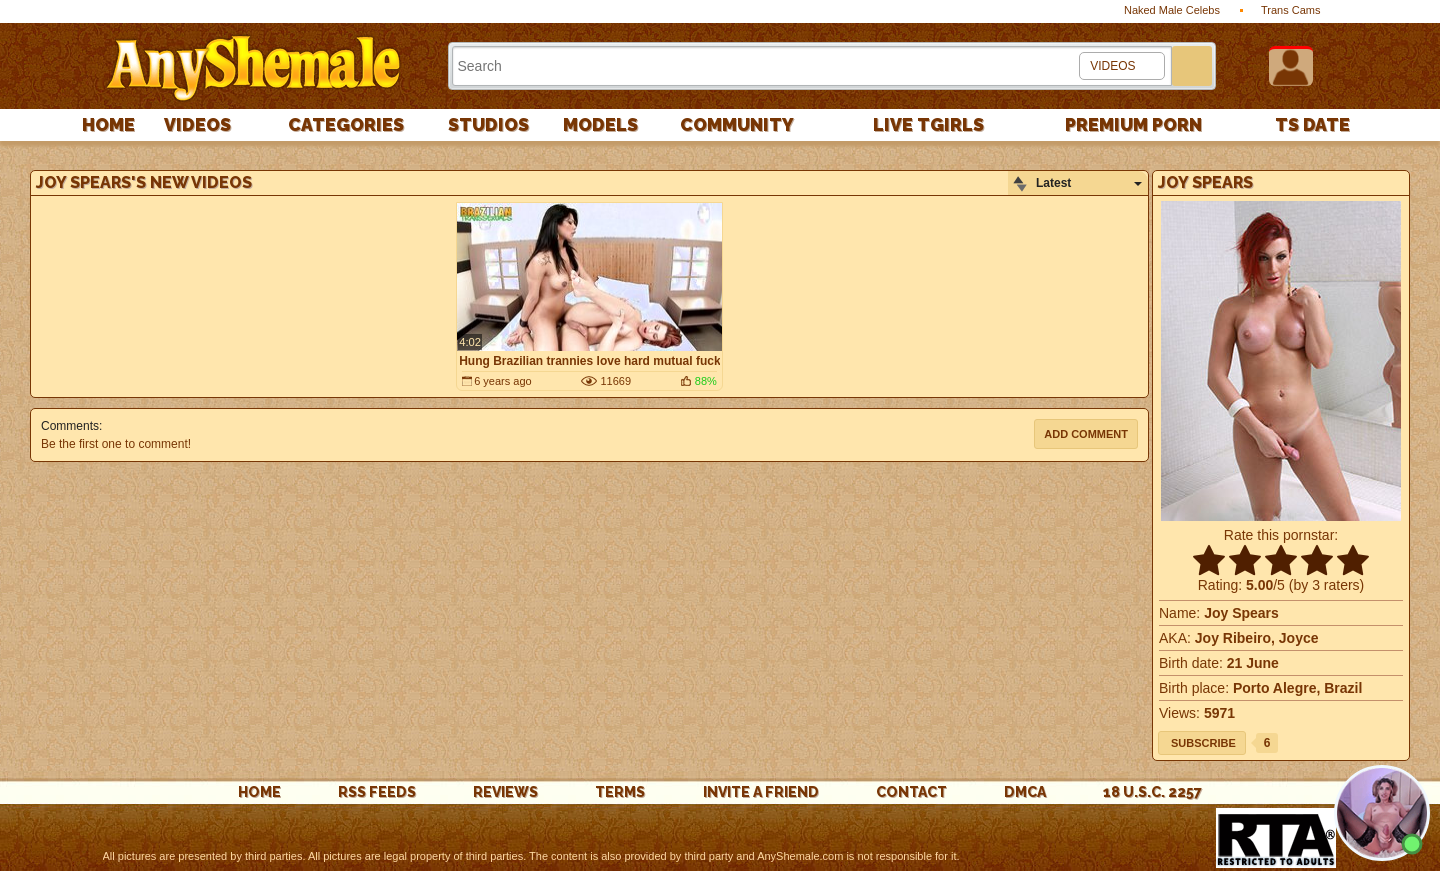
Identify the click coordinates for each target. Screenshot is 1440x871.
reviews (505, 792)
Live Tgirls (928, 124)
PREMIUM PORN (1133, 124)
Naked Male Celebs (1172, 10)
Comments (70, 426)
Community (737, 124)
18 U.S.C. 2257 (1152, 792)
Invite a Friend (761, 792)
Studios (488, 124)
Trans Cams (1291, 10)
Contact (911, 792)
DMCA (1025, 792)
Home (108, 124)
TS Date (1312, 124)
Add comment (1086, 434)
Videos (197, 124)
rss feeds (377, 792)
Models (600, 124)
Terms (620, 792)
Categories (346, 124)
